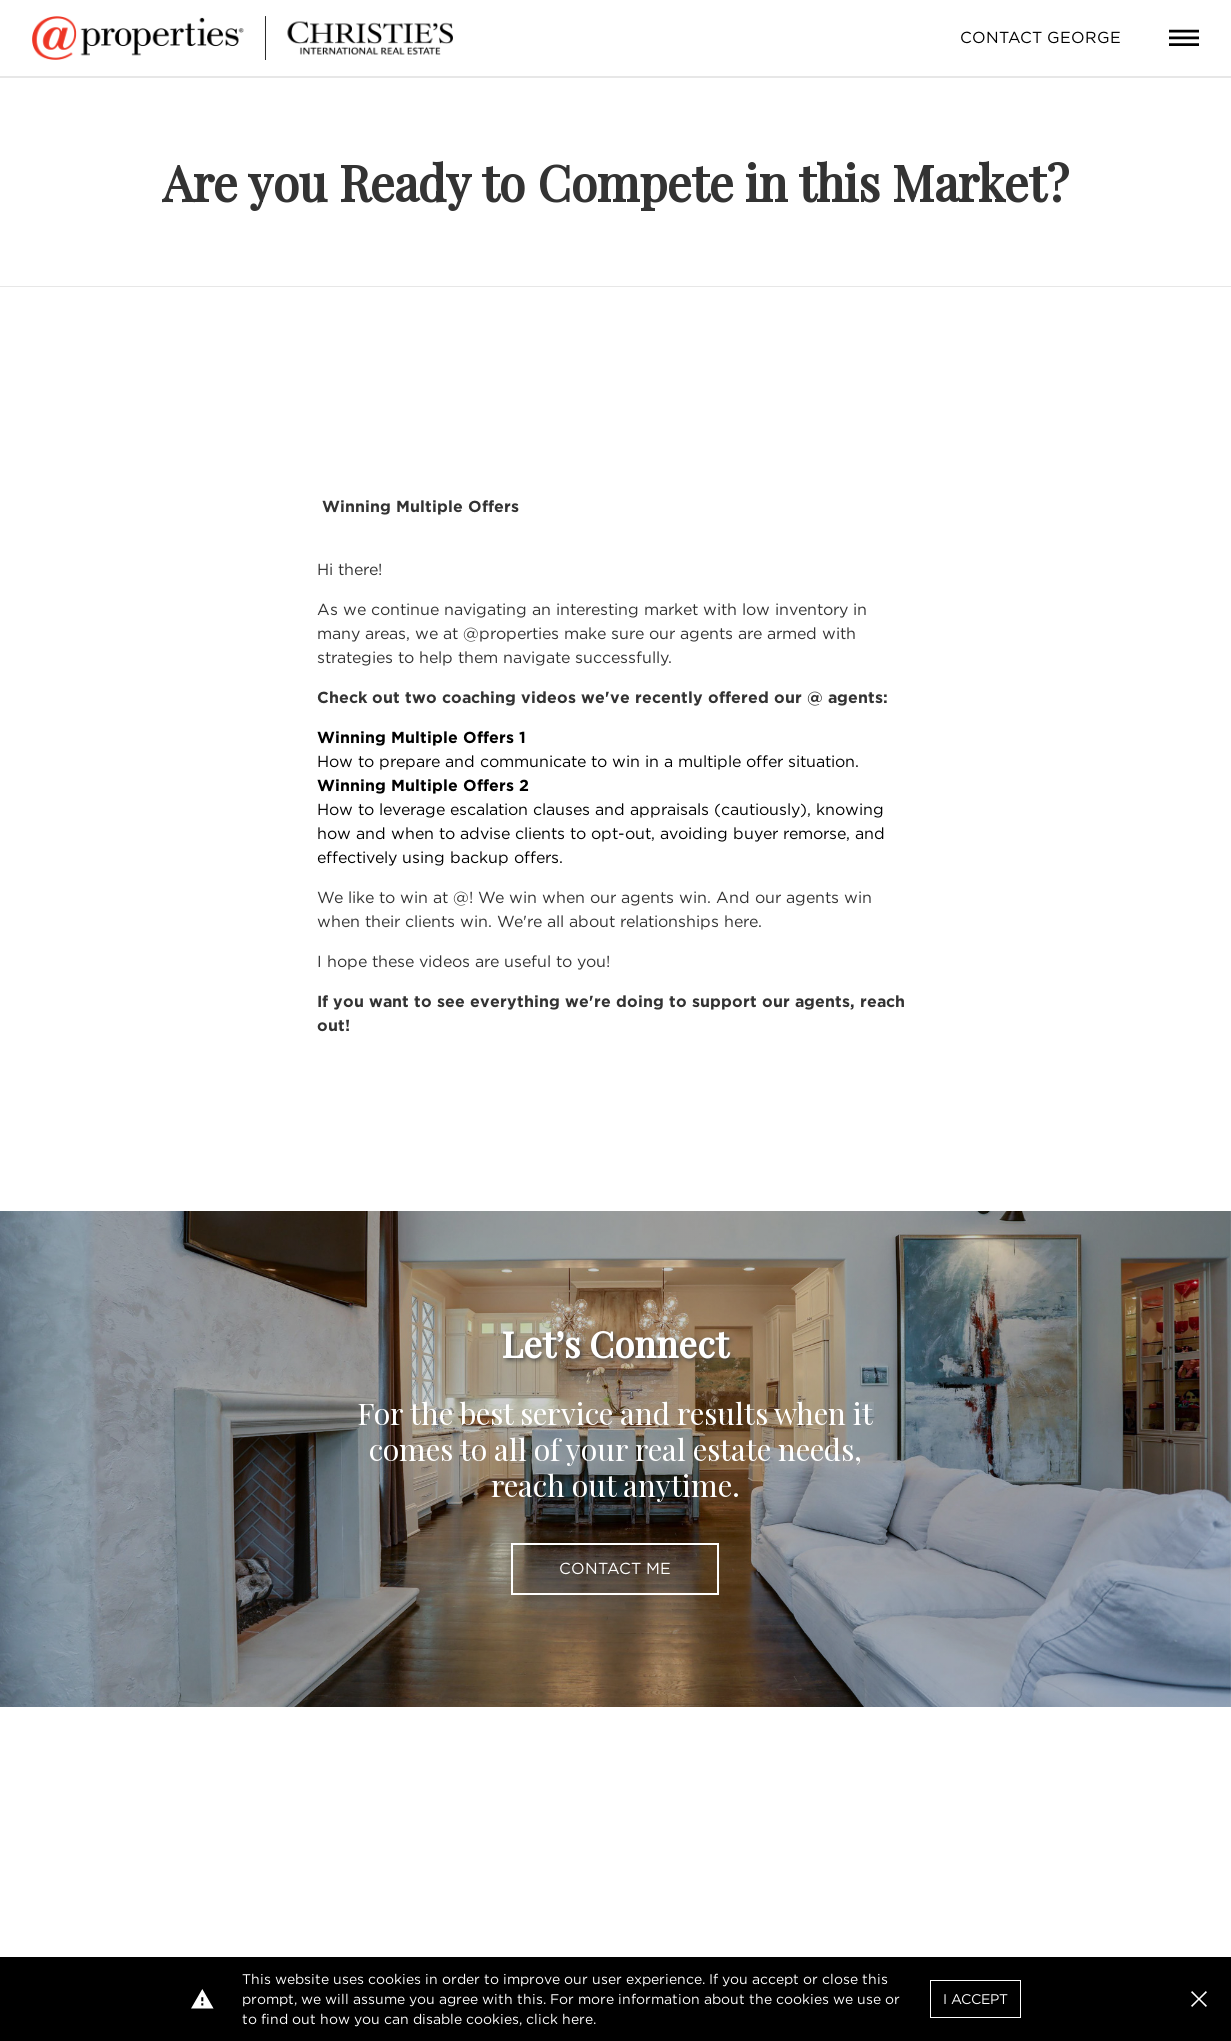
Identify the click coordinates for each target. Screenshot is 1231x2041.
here (577, 2019)
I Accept (975, 1999)
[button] (1199, 1999)
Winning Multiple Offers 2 (423, 785)
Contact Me (615, 1568)
